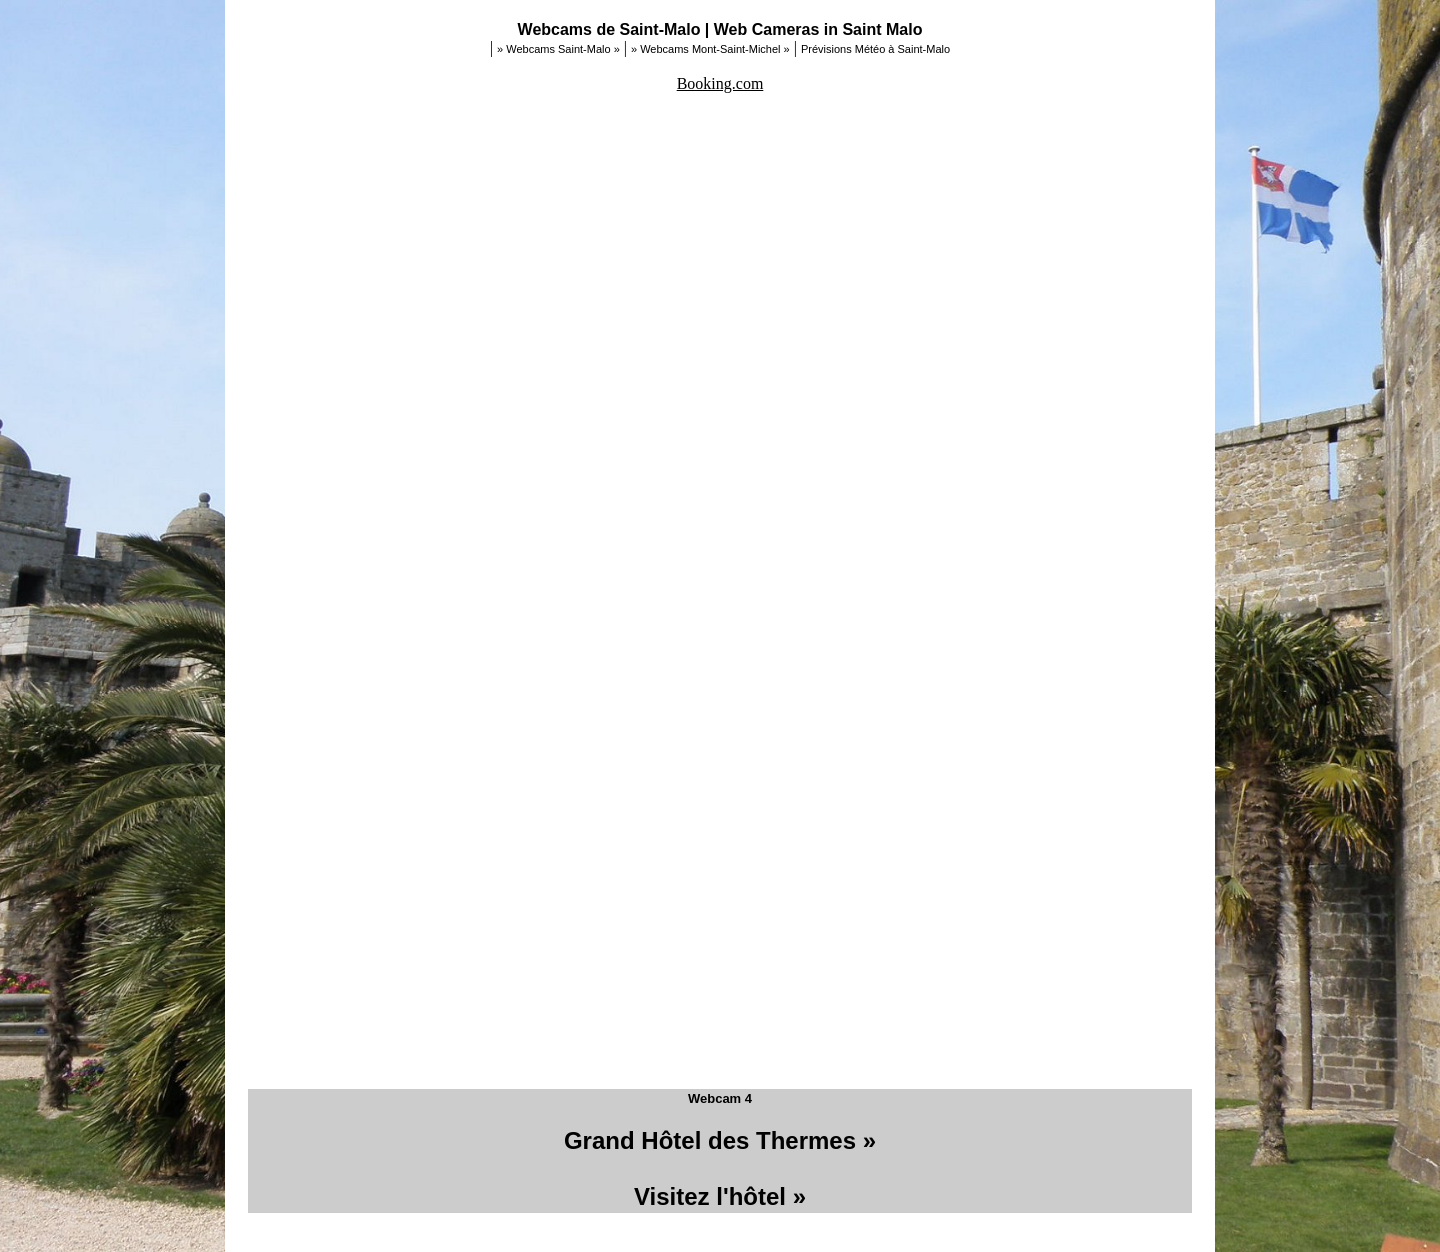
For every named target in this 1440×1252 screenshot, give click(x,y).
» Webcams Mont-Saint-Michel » (710, 49)
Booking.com (720, 83)
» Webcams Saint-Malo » (558, 49)
